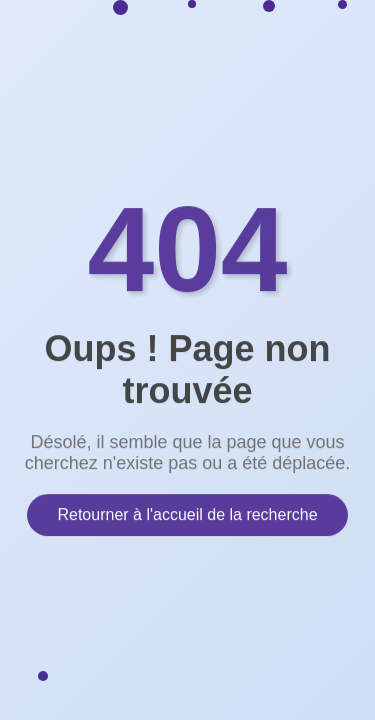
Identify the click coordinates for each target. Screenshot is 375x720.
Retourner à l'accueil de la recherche (187, 513)
